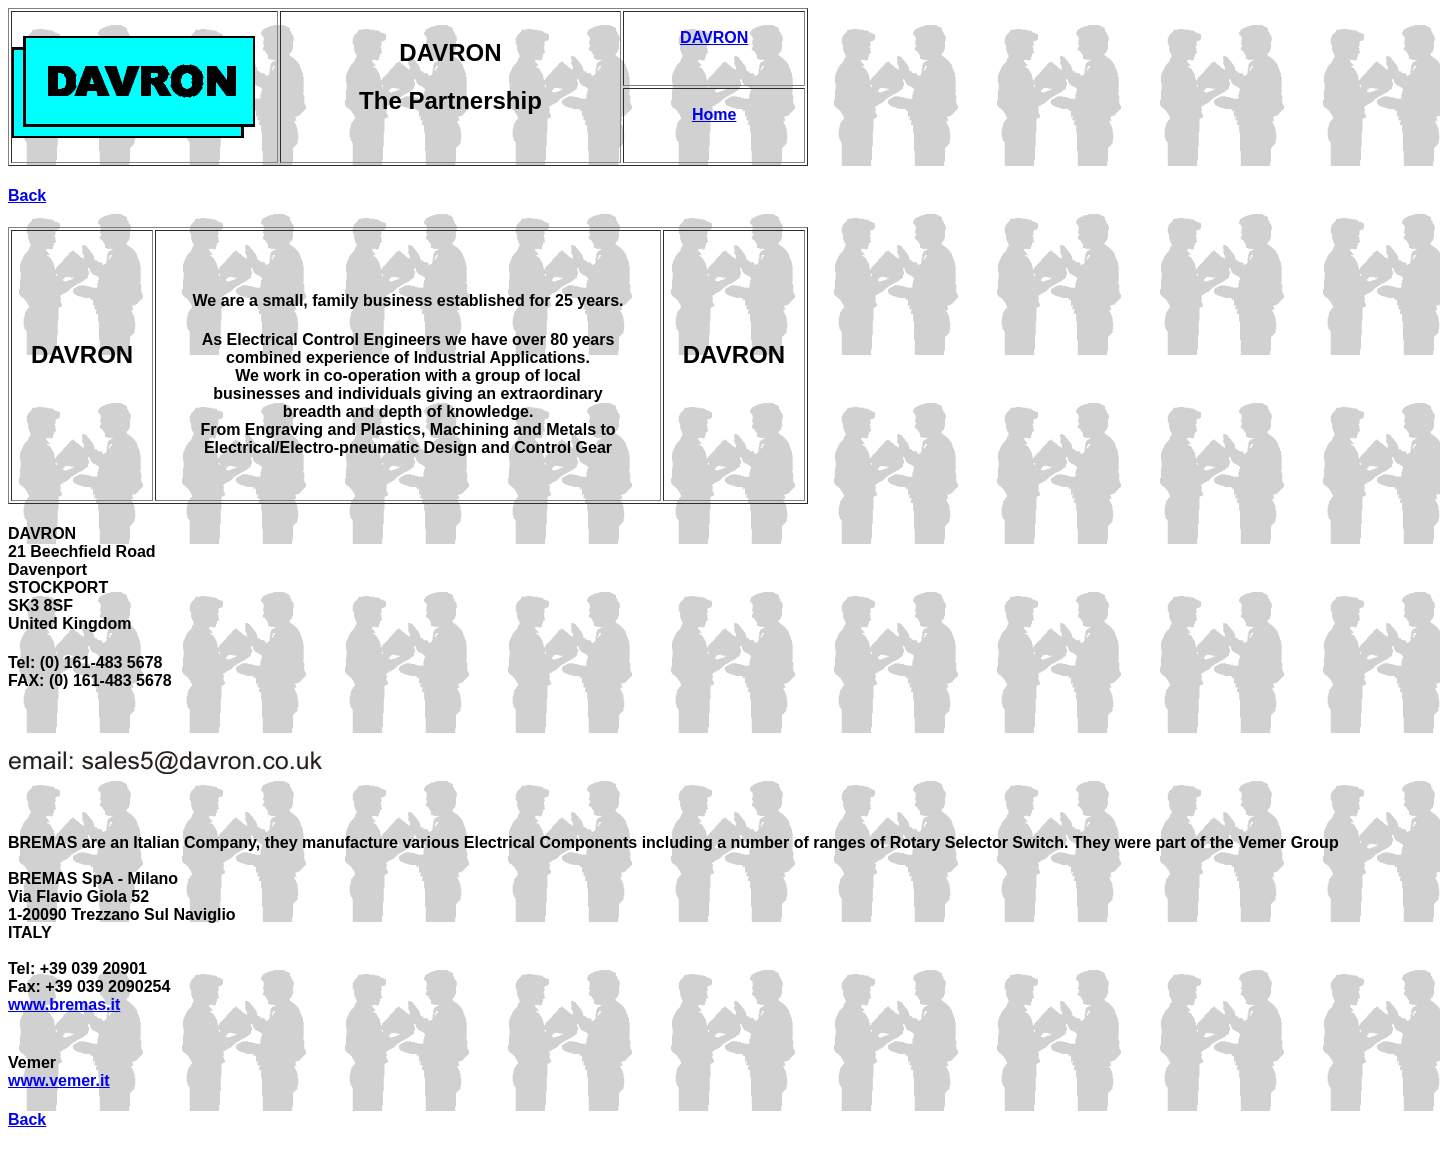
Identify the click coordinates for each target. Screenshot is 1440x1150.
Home (714, 114)
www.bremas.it (64, 1004)
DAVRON (714, 37)
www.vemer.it (59, 1080)
